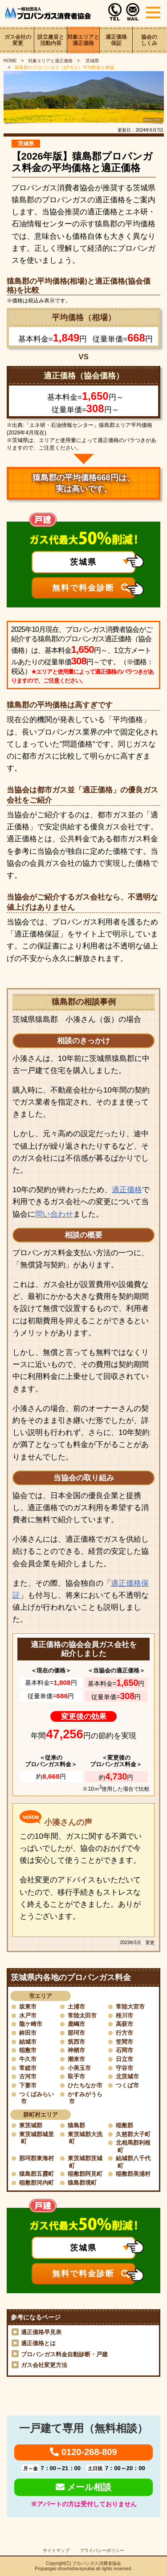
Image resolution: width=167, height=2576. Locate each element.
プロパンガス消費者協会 (96, 2563)
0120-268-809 (83, 2452)
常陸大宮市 (130, 2006)
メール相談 (84, 2487)
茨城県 (91, 60)
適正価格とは (38, 2343)
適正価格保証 (116, 40)
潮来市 (76, 2059)
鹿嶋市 (76, 2024)
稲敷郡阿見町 (85, 2173)
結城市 (28, 2041)
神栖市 (76, 2050)
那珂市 (76, 2032)
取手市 (76, 2076)
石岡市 (124, 2050)
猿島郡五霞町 (36, 2173)
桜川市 (124, 2015)
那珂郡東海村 (36, 2158)
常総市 (28, 2068)
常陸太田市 (82, 2015)
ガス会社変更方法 (44, 2365)
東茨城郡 (30, 2125)
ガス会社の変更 (18, 40)
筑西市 (76, 2041)
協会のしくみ (149, 40)
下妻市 (28, 2085)
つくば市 (127, 2085)
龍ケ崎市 (30, 2024)
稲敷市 (28, 2050)
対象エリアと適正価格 (83, 40)
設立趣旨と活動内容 (50, 40)
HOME (10, 60)
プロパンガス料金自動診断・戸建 (64, 2354)
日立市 (124, 2059)
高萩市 (124, 2024)
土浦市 (76, 2006)
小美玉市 (79, 2068)
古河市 (28, 2076)
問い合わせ (54, 1214)
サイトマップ (56, 2550)
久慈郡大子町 (133, 2134)
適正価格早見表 (41, 2332)
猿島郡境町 (82, 2182)
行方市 (124, 2032)
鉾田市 (28, 2032)
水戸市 (28, 2015)
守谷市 (124, 2068)
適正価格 (127, 1190)
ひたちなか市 (85, 2085)
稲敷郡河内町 (36, 2182)
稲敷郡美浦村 (133, 2173)
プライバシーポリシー (102, 2550)
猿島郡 (76, 2125)
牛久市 (28, 2059)
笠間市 (124, 2041)
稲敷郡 (124, 2125)
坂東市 (28, 2006)
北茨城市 (127, 2076)
